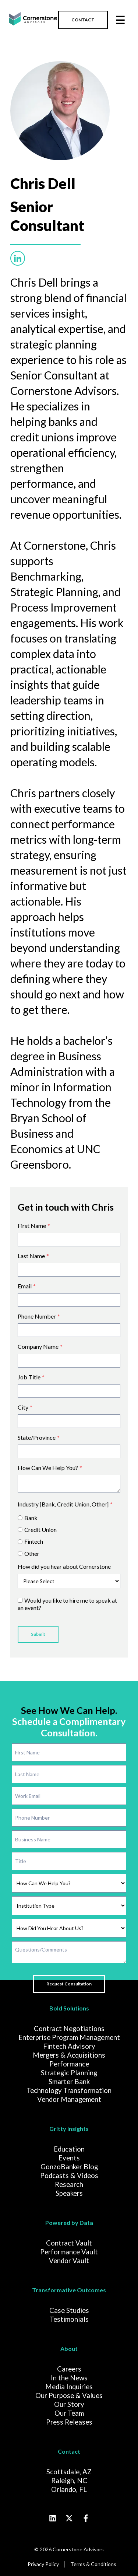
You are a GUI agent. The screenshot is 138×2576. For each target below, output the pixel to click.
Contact (69, 2451)
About (69, 2348)
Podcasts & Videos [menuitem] (69, 2175)
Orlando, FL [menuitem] (69, 2489)
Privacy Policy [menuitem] (43, 2564)
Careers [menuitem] (69, 2369)
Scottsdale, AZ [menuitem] (69, 2472)
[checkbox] (69, 1534)
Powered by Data (69, 2222)
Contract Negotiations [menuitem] (69, 2028)
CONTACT (83, 19)
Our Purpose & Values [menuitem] (69, 2395)
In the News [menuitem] (69, 2378)
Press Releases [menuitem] (69, 2422)
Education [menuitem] (69, 2149)
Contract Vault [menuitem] (69, 2243)
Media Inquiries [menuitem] (69, 2387)
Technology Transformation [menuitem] (69, 2090)
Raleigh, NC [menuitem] (69, 2481)
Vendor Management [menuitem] (69, 2099)
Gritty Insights (69, 2128)
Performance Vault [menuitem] (69, 2252)
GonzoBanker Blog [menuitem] (69, 2167)
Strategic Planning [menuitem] (69, 2073)
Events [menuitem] (69, 2158)
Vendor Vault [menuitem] (69, 2261)
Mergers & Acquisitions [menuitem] (69, 2055)
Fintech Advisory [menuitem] (69, 2046)
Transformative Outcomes (69, 2289)
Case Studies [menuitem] (69, 2310)
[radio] (69, 1517)
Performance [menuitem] (69, 2064)
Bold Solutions (69, 2008)
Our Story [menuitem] (69, 2404)
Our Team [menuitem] (69, 2413)
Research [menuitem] (69, 2184)
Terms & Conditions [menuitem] (93, 2564)
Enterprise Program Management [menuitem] (69, 2037)
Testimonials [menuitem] (69, 2319)
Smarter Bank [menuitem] (69, 2082)
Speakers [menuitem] (69, 2193)
